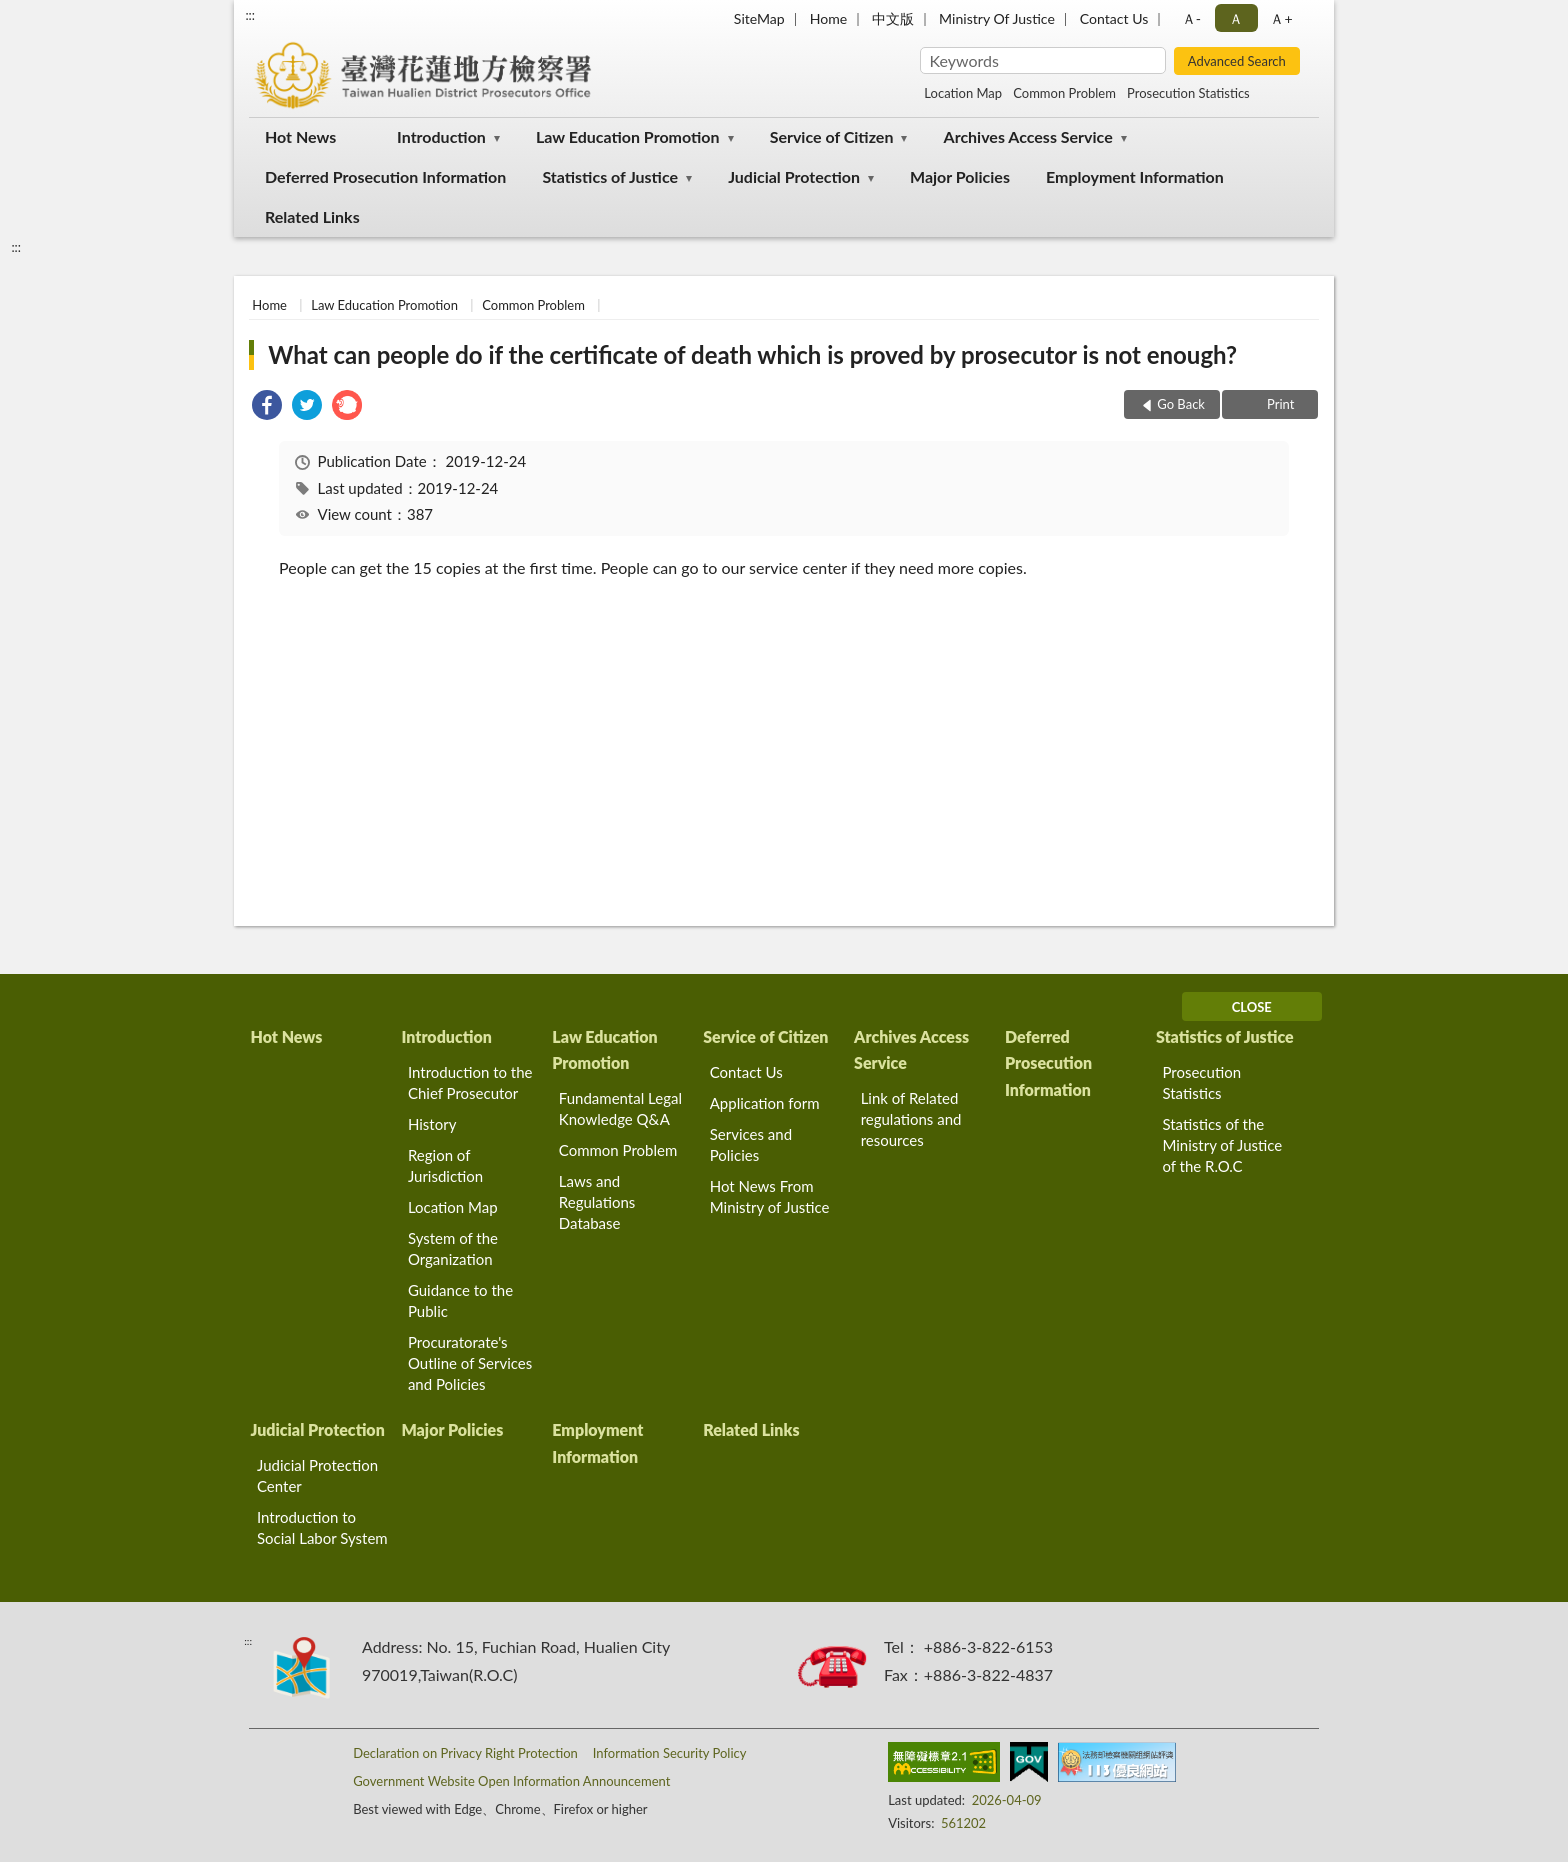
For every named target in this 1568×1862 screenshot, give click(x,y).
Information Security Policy (670, 1753)
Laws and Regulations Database (597, 1202)
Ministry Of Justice (997, 18)
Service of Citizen (832, 136)
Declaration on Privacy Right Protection (465, 1753)
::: (250, 15)
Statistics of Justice (610, 176)
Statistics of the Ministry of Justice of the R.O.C (1222, 1145)
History (432, 1124)
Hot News (300, 136)
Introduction (441, 136)
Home (828, 18)
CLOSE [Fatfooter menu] (1252, 1007)
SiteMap (759, 18)
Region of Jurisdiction (445, 1165)
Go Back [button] (1181, 404)
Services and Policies (751, 1144)
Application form (765, 1103)
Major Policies (960, 176)
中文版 (893, 18)
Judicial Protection (794, 176)
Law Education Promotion (628, 136)
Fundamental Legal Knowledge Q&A (620, 1108)
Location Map (963, 93)
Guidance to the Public (460, 1300)
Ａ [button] (1236, 18)
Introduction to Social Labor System (322, 1527)
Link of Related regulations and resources (911, 1119)
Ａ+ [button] (1281, 18)
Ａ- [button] (1191, 18)
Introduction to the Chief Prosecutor (470, 1082)
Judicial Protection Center (317, 1475)
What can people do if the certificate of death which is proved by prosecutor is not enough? (752, 354)
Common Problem (1064, 93)
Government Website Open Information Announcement (511, 1781)
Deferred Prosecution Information (385, 176)
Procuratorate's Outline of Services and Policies (470, 1363)
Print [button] (1279, 404)
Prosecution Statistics (1188, 93)
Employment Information (1135, 176)
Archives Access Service (1028, 136)
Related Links (312, 216)
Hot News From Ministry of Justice (770, 1196)
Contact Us (1114, 18)
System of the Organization (453, 1248)
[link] (267, 407)
